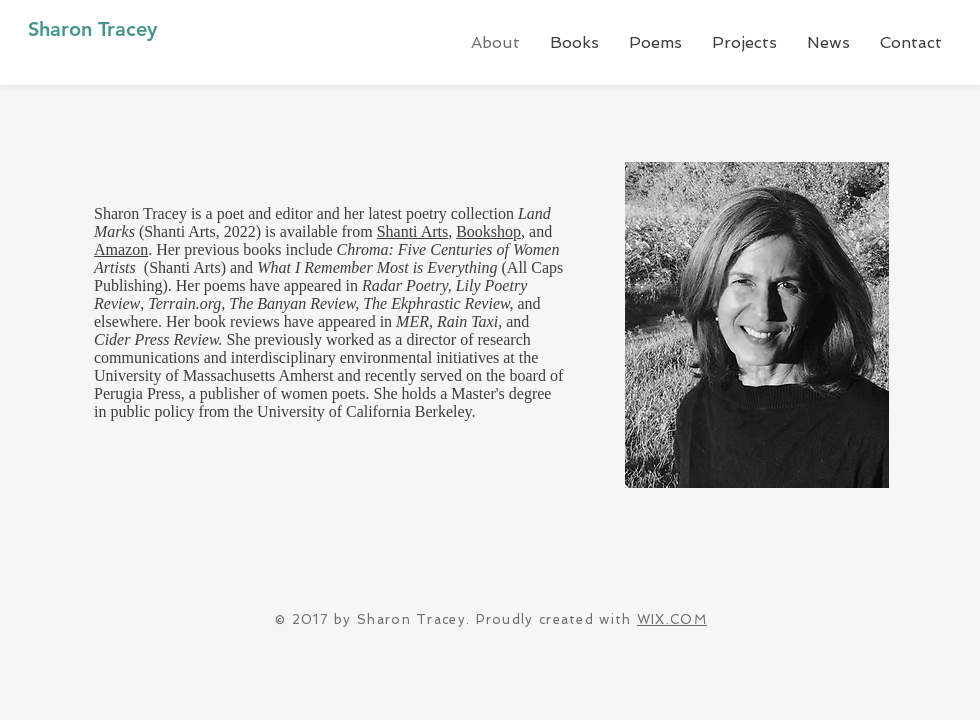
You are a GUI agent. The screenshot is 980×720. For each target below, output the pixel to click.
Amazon (121, 249)
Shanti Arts (413, 231)
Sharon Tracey (92, 29)
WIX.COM (672, 619)
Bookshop (488, 231)
